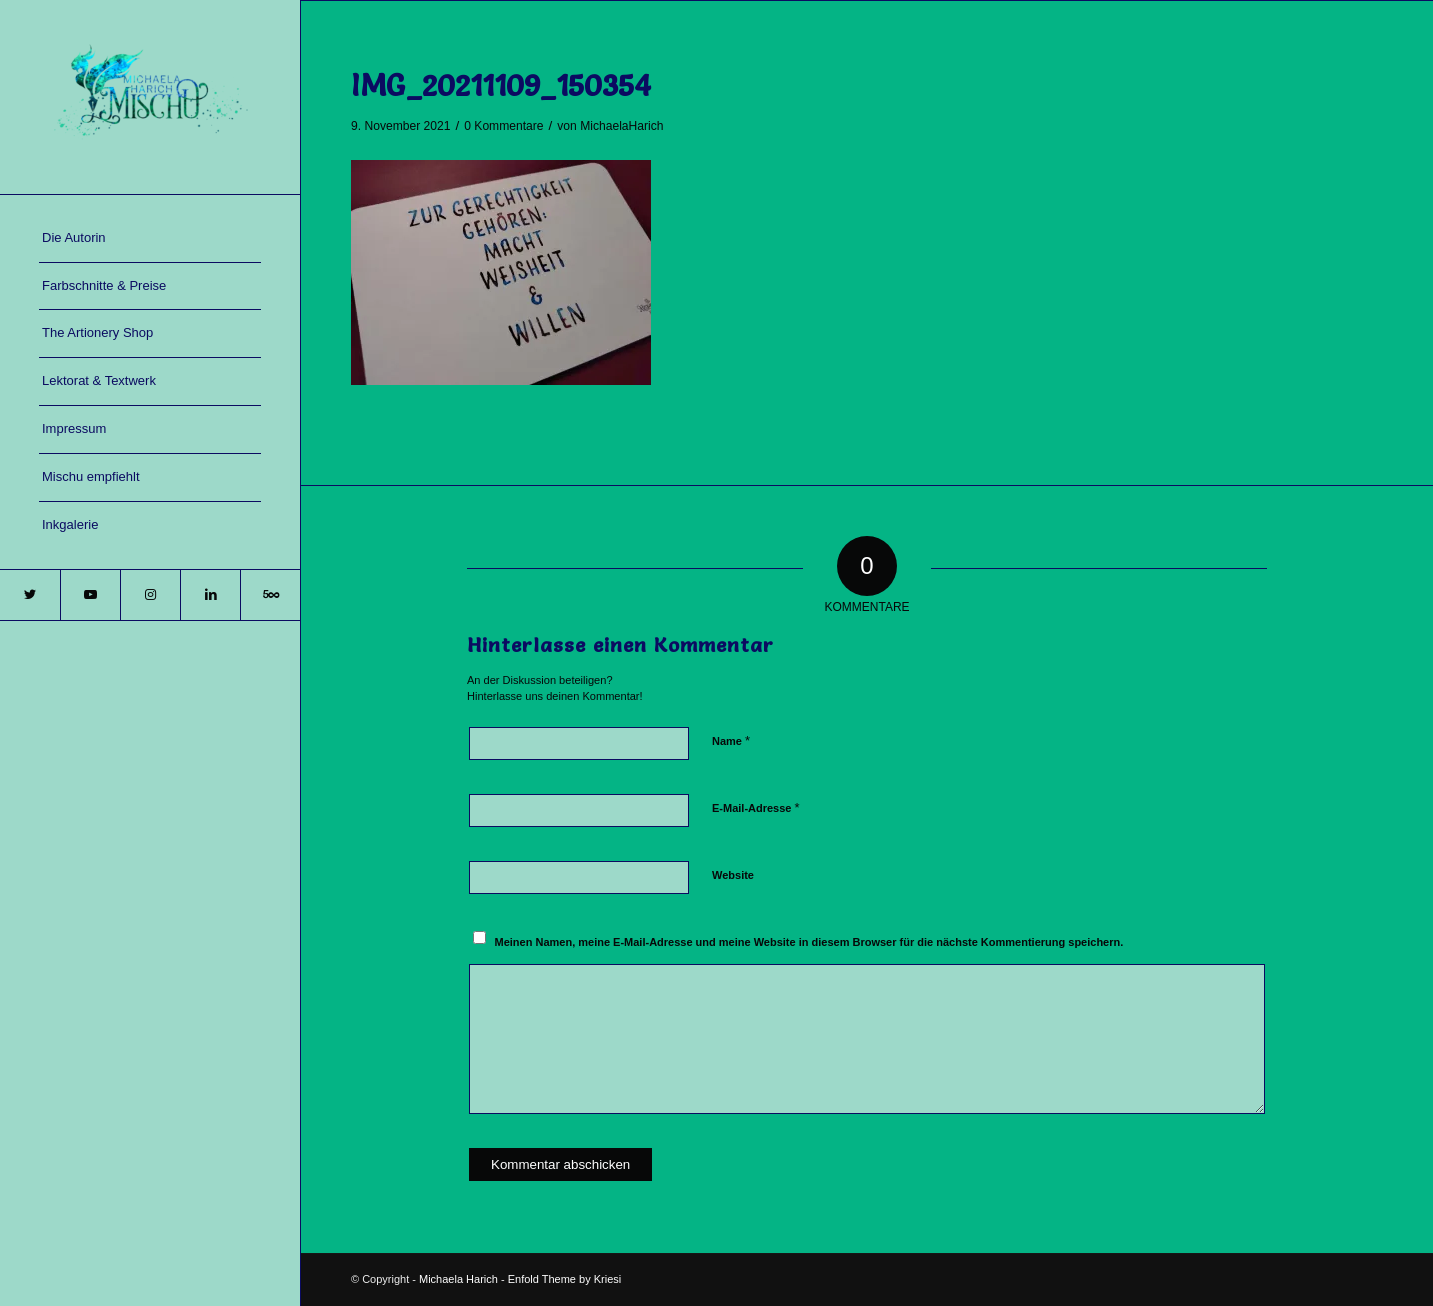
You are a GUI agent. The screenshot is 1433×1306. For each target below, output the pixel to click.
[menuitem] (150, 239)
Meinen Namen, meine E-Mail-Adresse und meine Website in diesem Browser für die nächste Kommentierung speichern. (809, 942)
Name (731, 740)
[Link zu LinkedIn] (210, 595)
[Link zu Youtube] (90, 595)
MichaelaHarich (621, 126)
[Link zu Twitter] (30, 595)
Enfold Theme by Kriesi (565, 1279)
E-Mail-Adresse (756, 807)
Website (733, 875)
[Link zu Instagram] (150, 595)
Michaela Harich (458, 1279)
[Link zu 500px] (270, 595)
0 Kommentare (503, 126)
